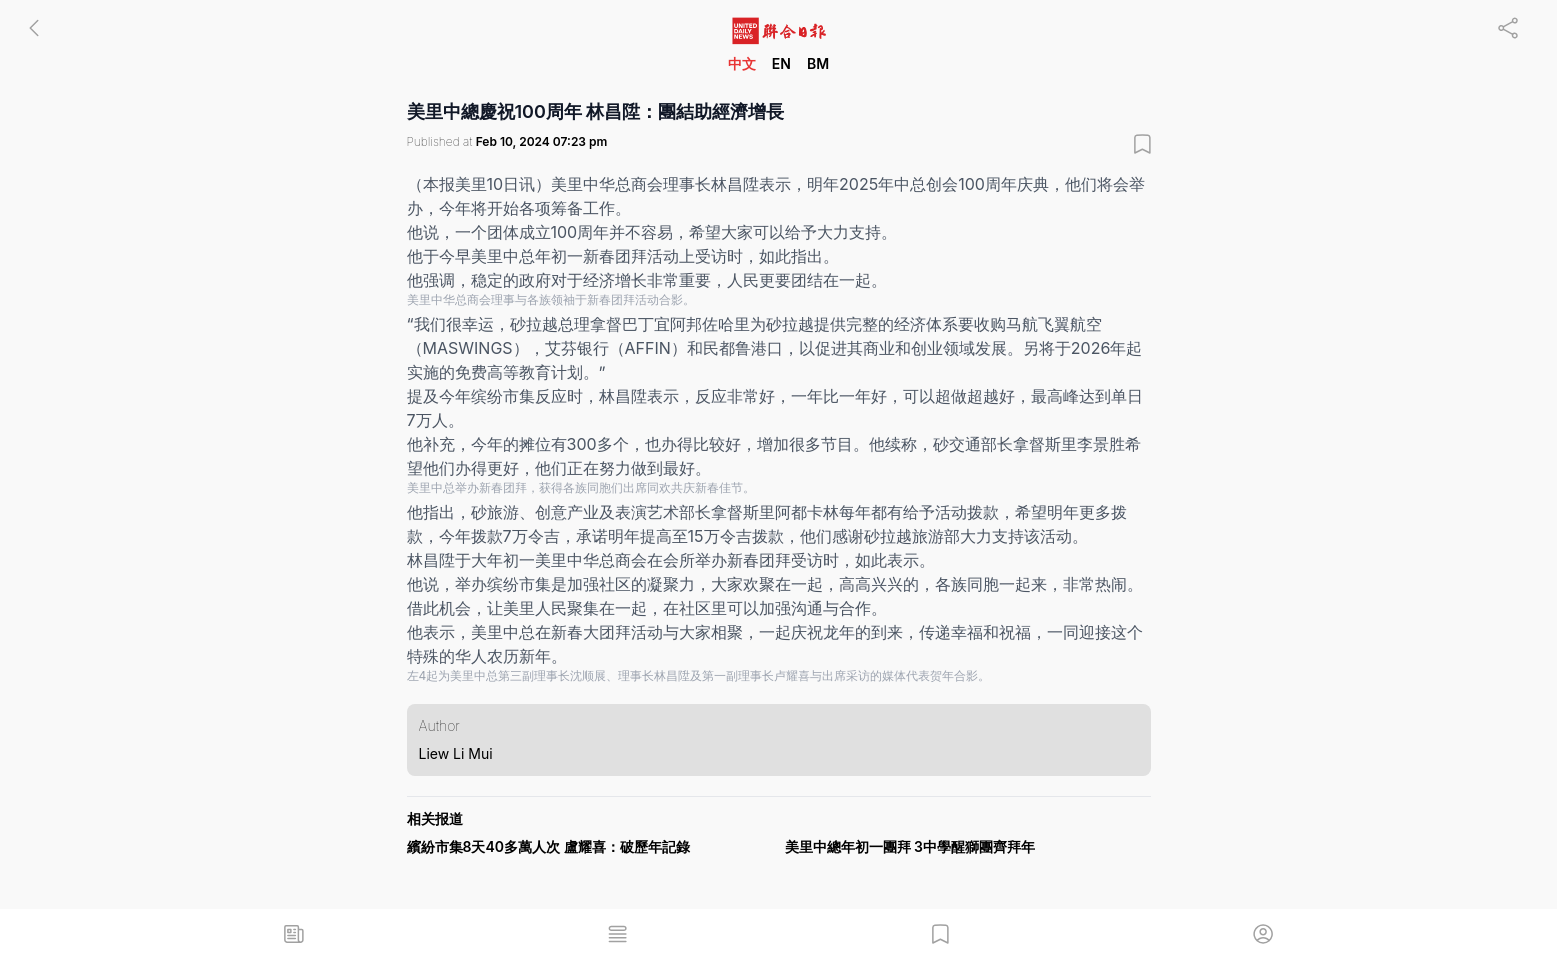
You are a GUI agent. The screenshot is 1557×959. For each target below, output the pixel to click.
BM (818, 63)
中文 (742, 63)
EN (781, 63)
